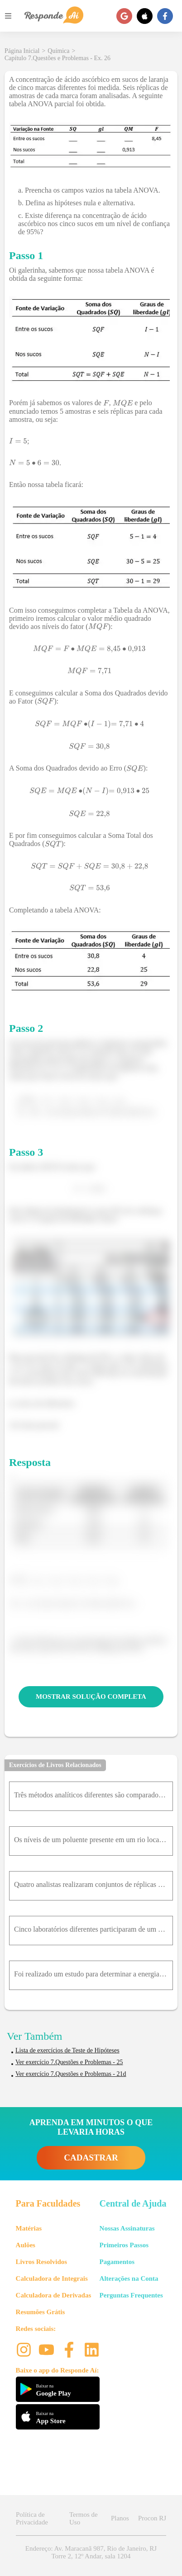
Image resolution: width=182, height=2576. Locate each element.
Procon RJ (152, 2518)
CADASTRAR (91, 2157)
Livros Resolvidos (41, 2261)
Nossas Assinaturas (127, 2228)
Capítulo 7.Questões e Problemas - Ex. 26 (57, 58)
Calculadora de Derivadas (53, 2295)
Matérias (29, 2228)
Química (58, 50)
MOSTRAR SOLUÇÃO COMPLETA (91, 1696)
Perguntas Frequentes (131, 2295)
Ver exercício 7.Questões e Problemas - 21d (70, 2073)
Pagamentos (117, 2261)
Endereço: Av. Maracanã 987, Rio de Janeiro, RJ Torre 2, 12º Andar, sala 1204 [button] (91, 2552)
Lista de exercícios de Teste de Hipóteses (67, 2050)
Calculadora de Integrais (52, 2278)
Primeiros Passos (124, 2245)
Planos (120, 2518)
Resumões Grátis (40, 2312)
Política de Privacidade (32, 2518)
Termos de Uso (83, 2518)
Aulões (25, 2245)
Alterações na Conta (129, 2278)
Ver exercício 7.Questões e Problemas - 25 (69, 2062)
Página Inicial (22, 50)
